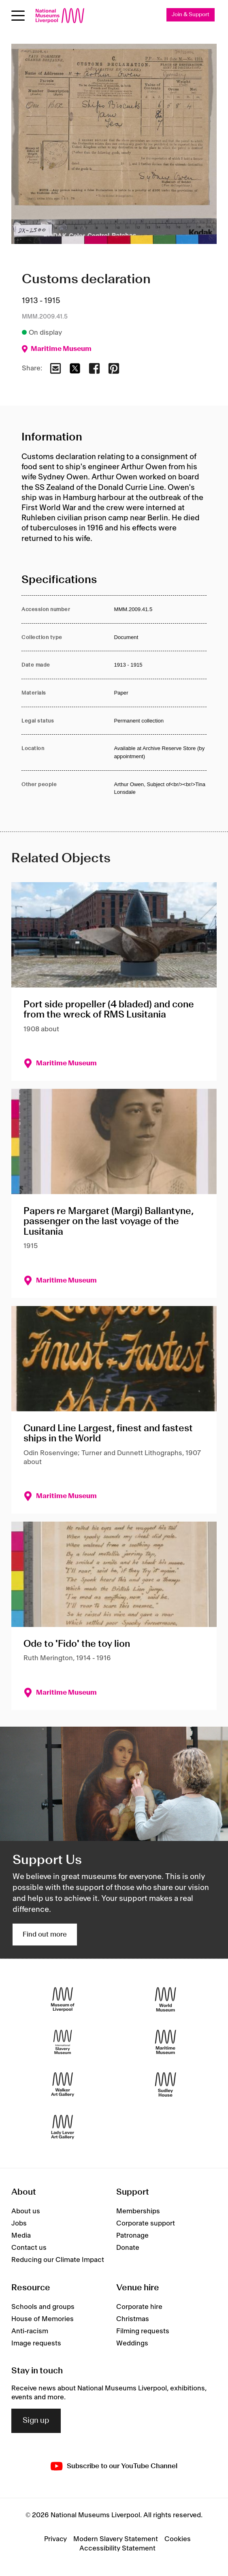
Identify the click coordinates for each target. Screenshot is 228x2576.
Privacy (55, 2539)
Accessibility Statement (117, 2548)
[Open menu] (18, 15)
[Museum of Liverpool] (62, 1999)
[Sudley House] (165, 2084)
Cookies (177, 2539)
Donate (127, 2247)
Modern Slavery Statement (115, 2539)
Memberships (138, 2211)
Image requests (36, 2343)
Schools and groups (43, 2307)
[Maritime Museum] (165, 2042)
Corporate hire (139, 2307)
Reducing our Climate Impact (57, 2260)
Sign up (36, 2421)
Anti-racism (29, 2331)
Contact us (29, 2247)
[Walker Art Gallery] (62, 2084)
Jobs (19, 2223)
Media (21, 2235)
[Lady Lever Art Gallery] (62, 2127)
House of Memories (42, 2319)
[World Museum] (165, 1999)
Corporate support (145, 2223)
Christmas (132, 2319)
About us (25, 2211)
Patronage (132, 2235)
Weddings (132, 2343)
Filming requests (142, 2331)
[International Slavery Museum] (62, 2042)
